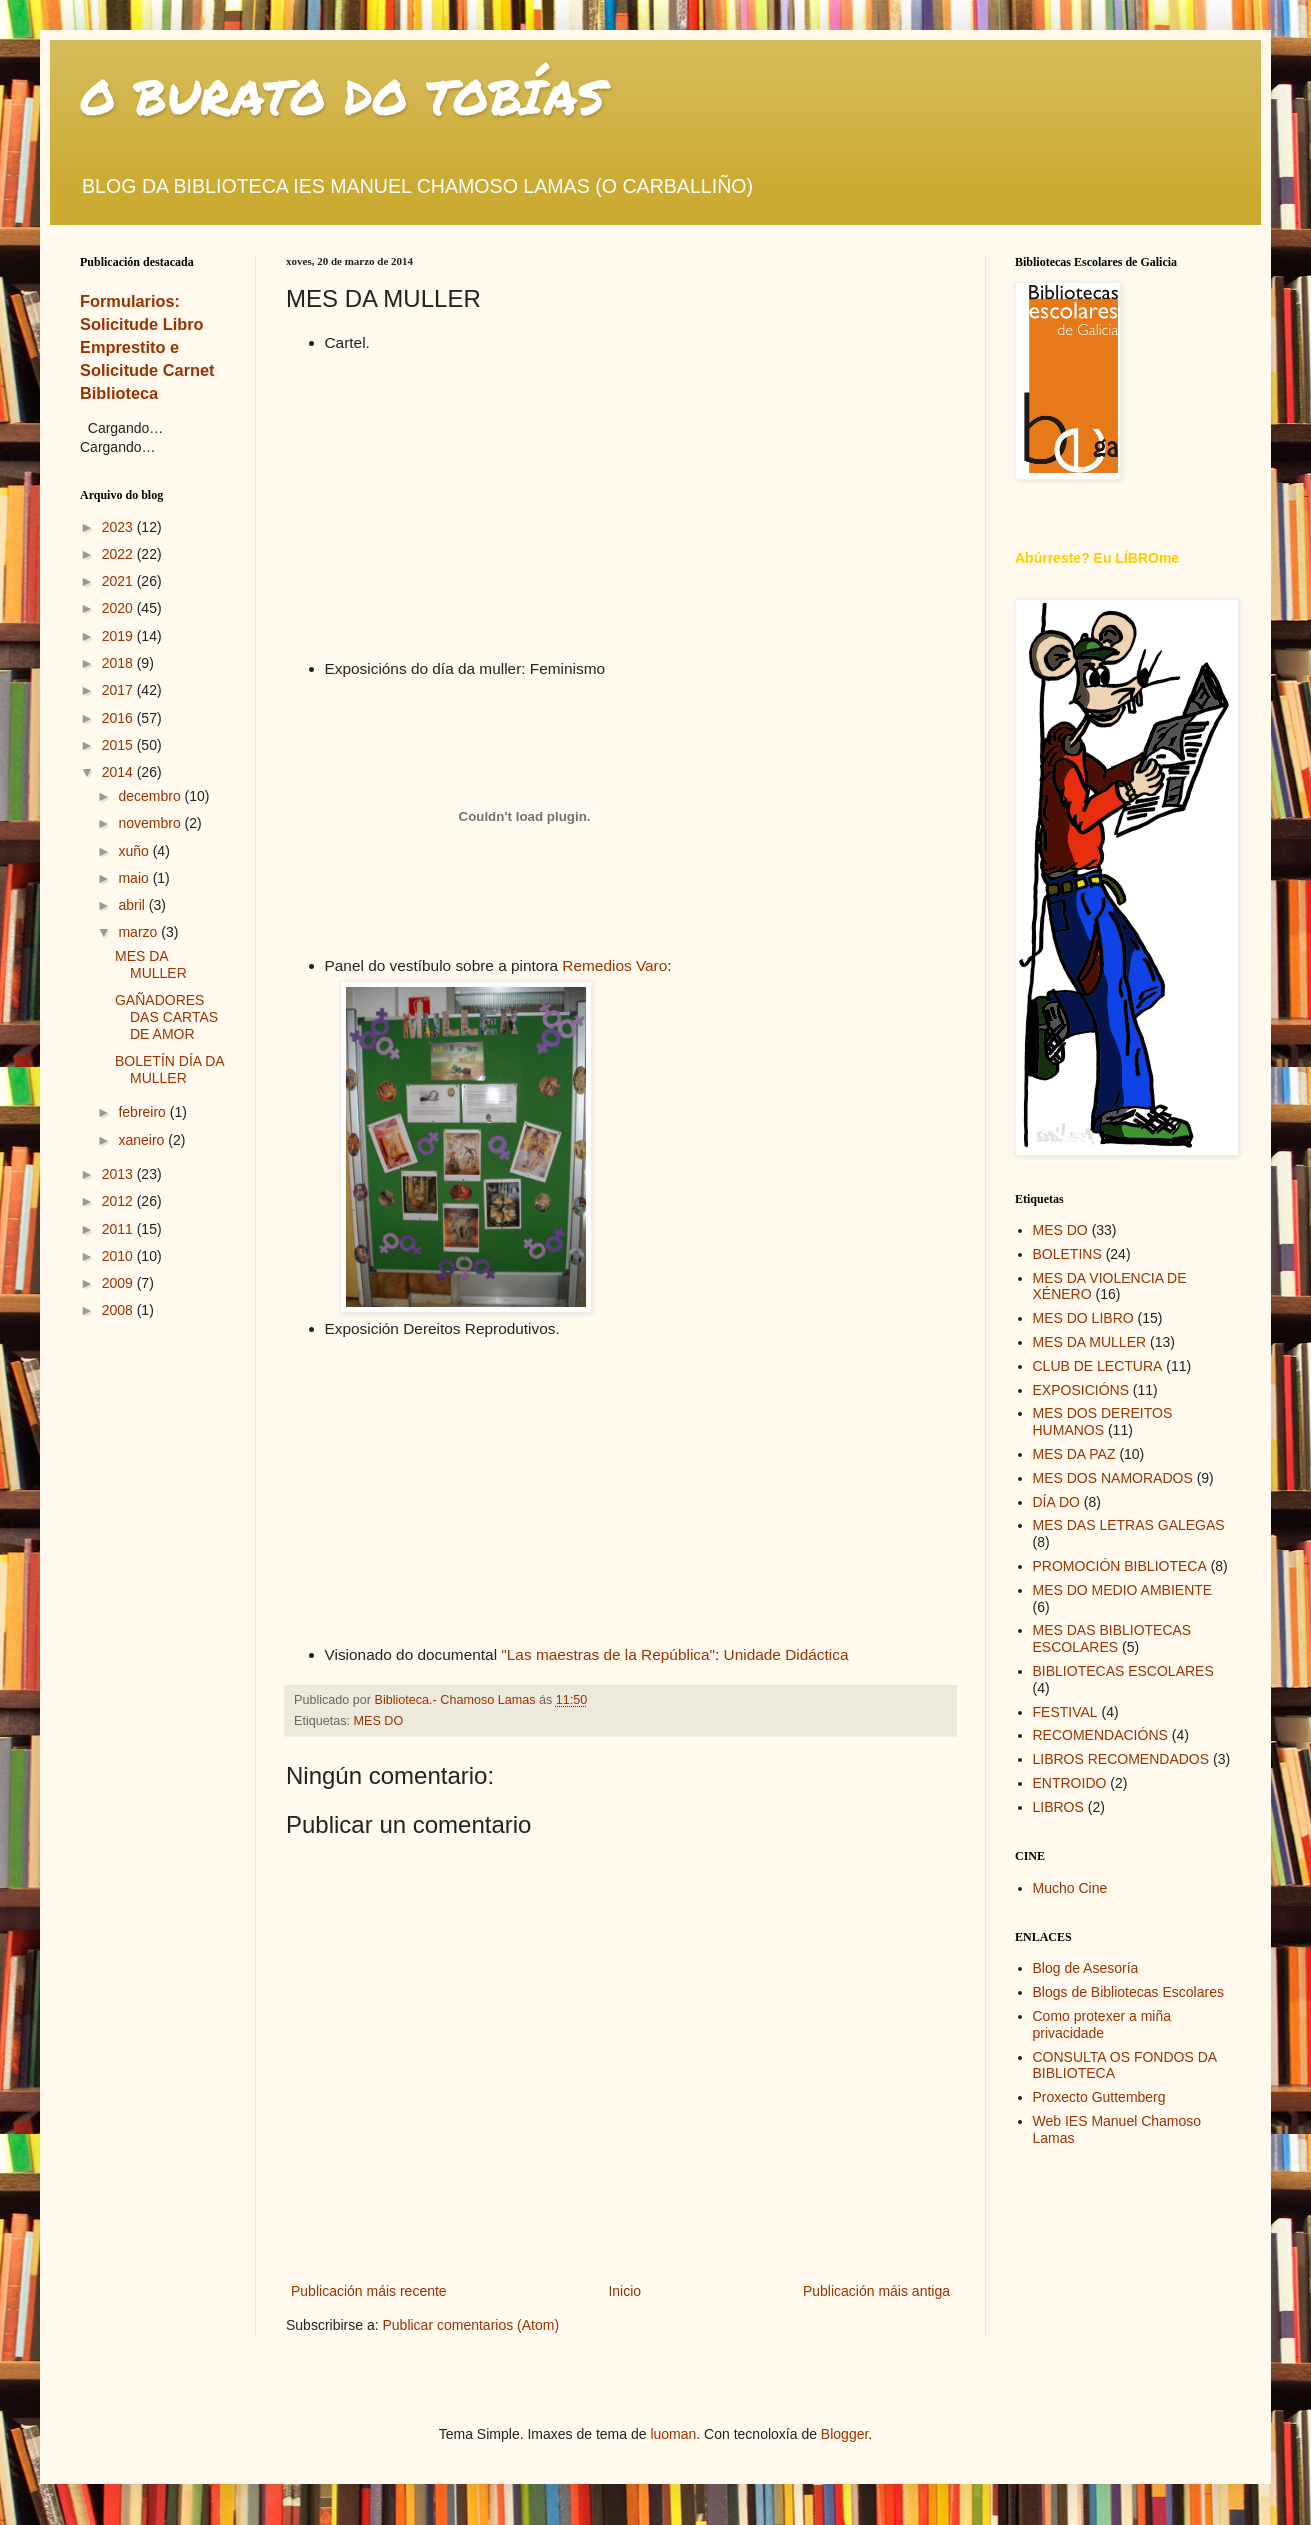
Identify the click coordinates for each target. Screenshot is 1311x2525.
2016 (119, 718)
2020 (119, 608)
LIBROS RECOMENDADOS (1121, 1759)
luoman (673, 2434)
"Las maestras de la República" (606, 1654)
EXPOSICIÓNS (1081, 1390)
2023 (119, 527)
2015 (119, 745)
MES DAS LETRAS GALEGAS (1129, 1525)
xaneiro (143, 1140)
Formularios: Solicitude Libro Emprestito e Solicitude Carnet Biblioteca (147, 347)
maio (135, 878)
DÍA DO (1056, 1502)
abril (133, 905)
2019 (119, 636)
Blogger (844, 2434)
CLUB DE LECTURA (1098, 1366)
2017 (119, 690)
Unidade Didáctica (786, 1654)
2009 (119, 1283)
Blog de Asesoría (1086, 1968)
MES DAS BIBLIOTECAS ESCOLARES (1112, 1638)
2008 (119, 1310)
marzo (139, 932)
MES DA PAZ (1074, 1454)
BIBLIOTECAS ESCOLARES (1123, 1671)
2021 (119, 581)
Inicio (624, 2291)
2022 (119, 554)
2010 (119, 1256)
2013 (119, 1174)
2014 (119, 772)
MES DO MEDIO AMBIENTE (1123, 1590)
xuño (135, 851)
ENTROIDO (1070, 1783)
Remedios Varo (614, 965)
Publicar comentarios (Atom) (470, 2325)
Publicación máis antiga (876, 2291)
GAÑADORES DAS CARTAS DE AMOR (166, 1017)
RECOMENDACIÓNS (1100, 1735)
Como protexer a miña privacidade (1102, 2024)
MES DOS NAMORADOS (1113, 1478)
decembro (151, 796)
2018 (119, 663)
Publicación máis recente (369, 2291)
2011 (119, 1229)
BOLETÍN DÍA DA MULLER (169, 1069)
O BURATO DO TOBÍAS (343, 96)
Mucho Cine (1070, 1888)
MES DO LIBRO (1083, 1318)
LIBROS (1058, 1807)
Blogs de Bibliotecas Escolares (1128, 1992)
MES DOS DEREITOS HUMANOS (1103, 1421)
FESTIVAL (1065, 1712)
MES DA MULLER (151, 964)
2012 (119, 1201)
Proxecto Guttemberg (1099, 2097)
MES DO (379, 1721)
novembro (151, 823)
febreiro (143, 1112)
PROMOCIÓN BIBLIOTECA (1120, 1566)
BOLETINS (1067, 1254)
